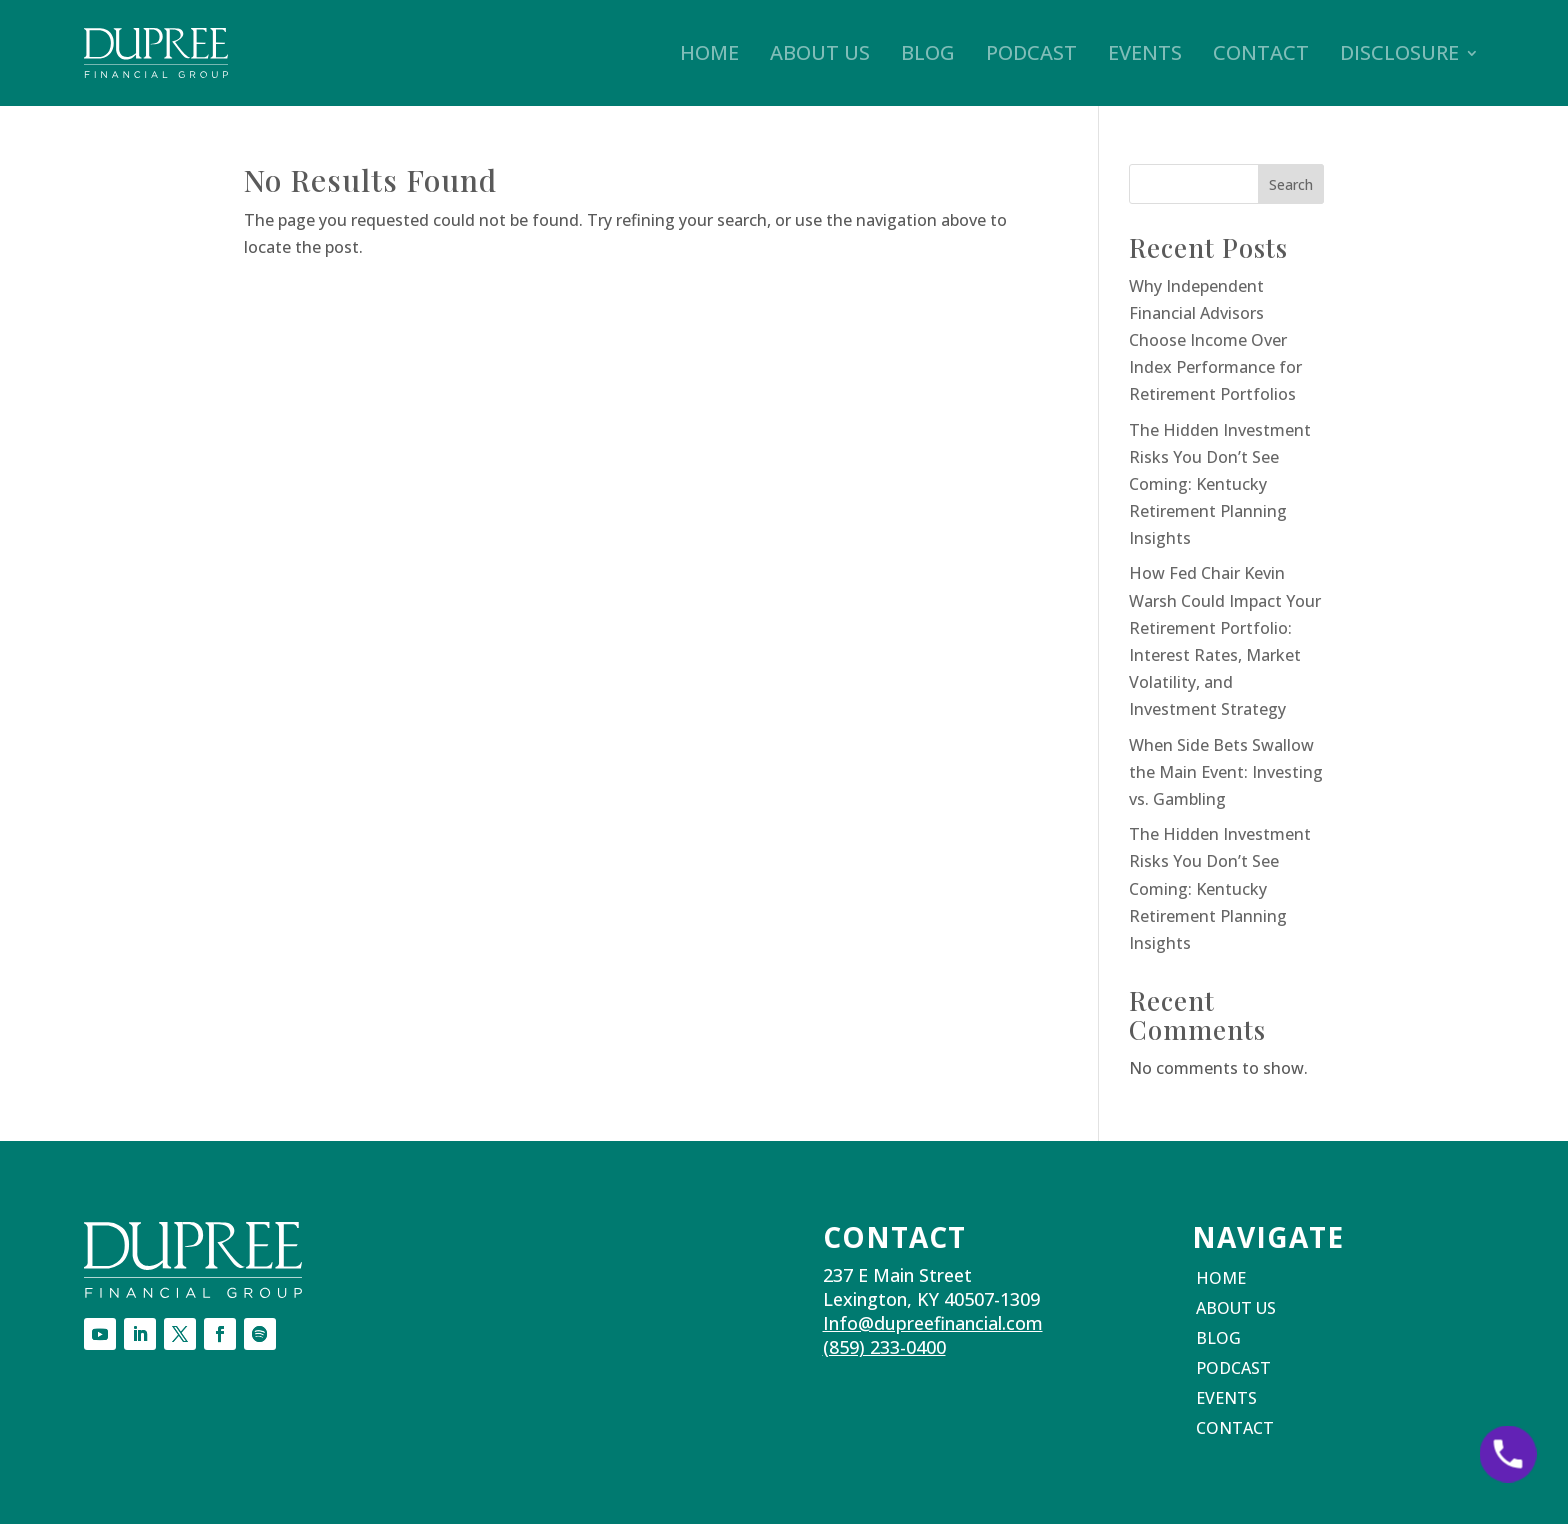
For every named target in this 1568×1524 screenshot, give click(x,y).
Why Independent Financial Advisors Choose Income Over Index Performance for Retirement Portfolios (1215, 340)
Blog (928, 52)
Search (1291, 184)
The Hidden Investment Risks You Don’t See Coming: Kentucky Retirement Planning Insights (1220, 484)
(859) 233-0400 (884, 1347)
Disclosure (1399, 52)
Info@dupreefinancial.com (933, 1323)
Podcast (1031, 52)
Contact (1261, 52)
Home (709, 52)
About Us (820, 52)
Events (1145, 52)
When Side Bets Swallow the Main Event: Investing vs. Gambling (1226, 772)
